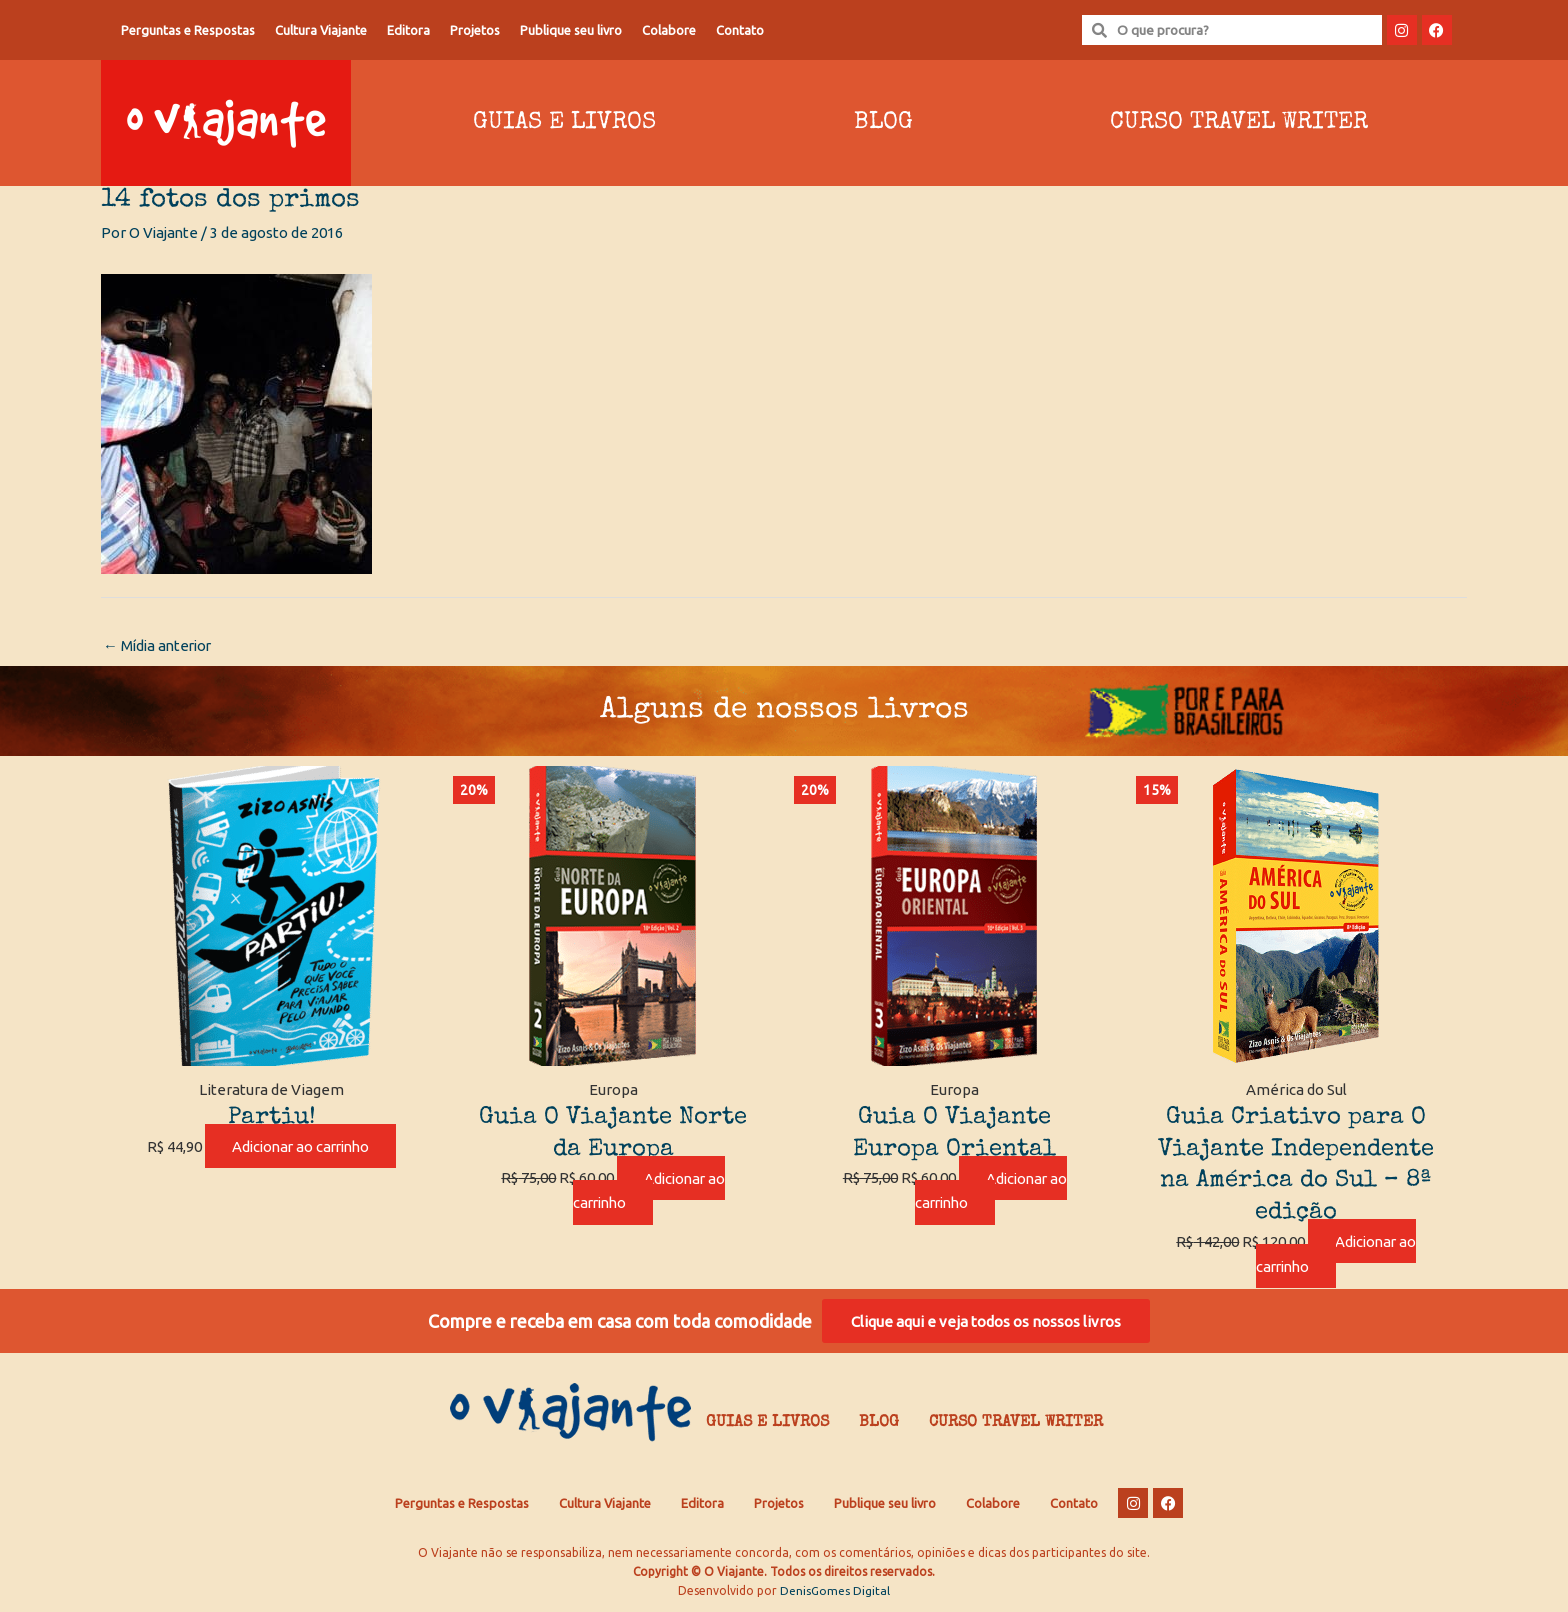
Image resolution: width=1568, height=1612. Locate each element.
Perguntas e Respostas (188, 30)
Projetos (475, 30)
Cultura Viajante (321, 30)
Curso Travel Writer (1239, 123)
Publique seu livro (571, 30)
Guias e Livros (564, 123)
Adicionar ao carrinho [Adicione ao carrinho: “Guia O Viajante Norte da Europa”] (649, 1191)
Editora (408, 30)
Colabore (669, 30)
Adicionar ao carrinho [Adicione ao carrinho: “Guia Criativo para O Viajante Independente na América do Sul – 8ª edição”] (1336, 1254)
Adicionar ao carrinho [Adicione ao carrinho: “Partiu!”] (301, 1146)
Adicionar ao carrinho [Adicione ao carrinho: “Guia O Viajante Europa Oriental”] (991, 1191)
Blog (883, 123)
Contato (740, 30)
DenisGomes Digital (835, 1592)
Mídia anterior (160, 645)
